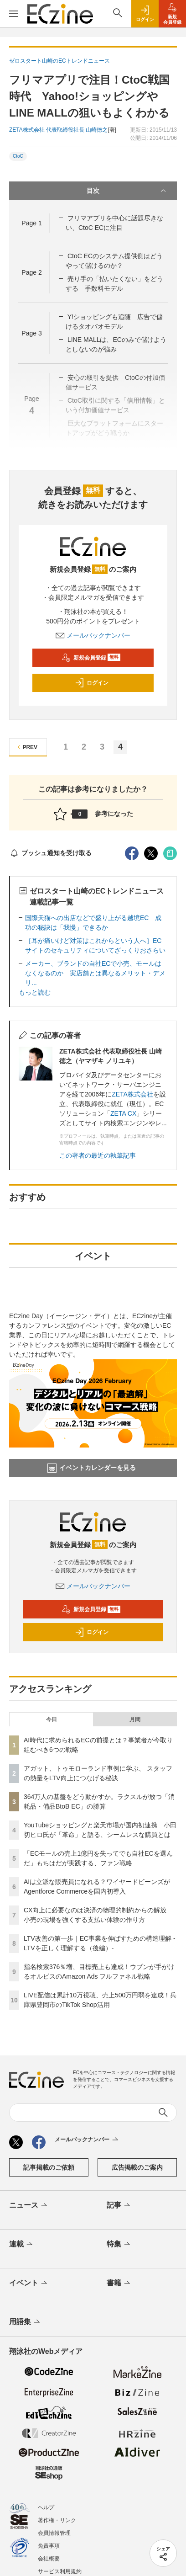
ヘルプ (46, 2507)
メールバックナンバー (93, 635)
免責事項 (49, 2546)
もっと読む (35, 992)
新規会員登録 (91, 657)
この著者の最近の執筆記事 (97, 1155)
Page (31, 223)
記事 (119, 2205)
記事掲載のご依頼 (48, 2167)
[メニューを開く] (13, 13)
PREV (26, 747)
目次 (127, 190)
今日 (51, 1719)
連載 (21, 2244)
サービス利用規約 (60, 2571)
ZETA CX (123, 1113)
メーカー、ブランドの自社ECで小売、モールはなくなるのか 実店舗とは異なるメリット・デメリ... (95, 973)
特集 (119, 2244)
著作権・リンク (57, 2520)
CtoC (18, 156)
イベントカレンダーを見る (91, 1468)
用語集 (25, 2322)
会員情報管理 (54, 2533)
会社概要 (49, 2558)
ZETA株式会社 (132, 1094)
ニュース (29, 2205)
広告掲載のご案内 (137, 2167)
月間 (134, 1719)
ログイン (91, 682)
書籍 (119, 2283)
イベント (29, 2283)
